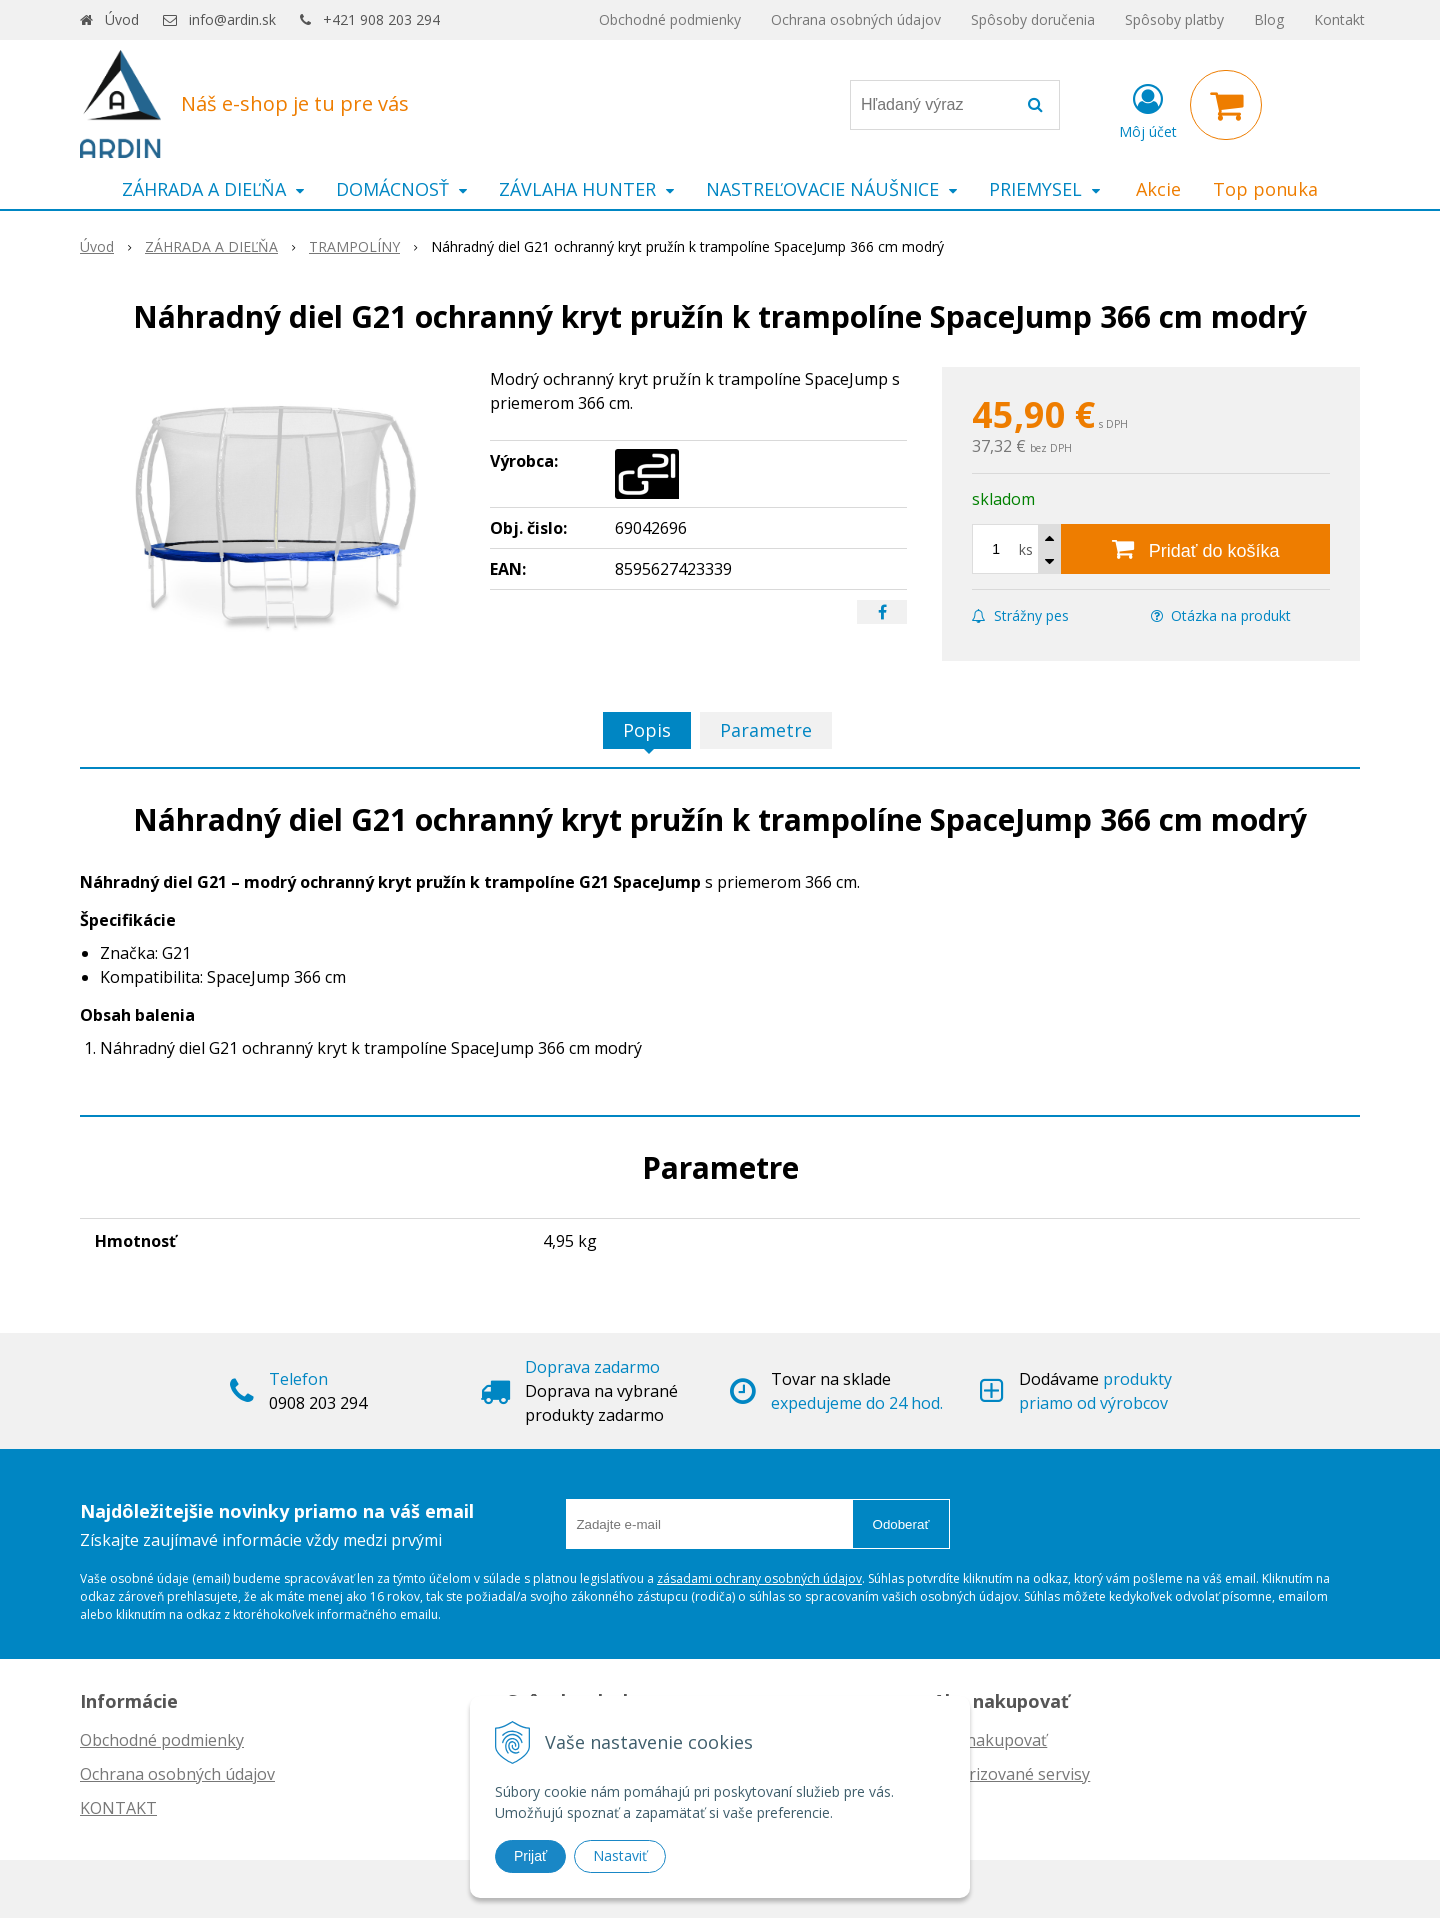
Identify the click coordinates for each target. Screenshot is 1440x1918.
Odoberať (901, 1524)
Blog (1269, 19)
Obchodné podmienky (670, 19)
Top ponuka (1265, 189)
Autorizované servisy (1011, 1774)
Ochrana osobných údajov (856, 19)
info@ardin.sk (232, 19)
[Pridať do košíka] (1195, 549)
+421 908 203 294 (381, 19)
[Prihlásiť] (1148, 109)
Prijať (530, 1856)
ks (1026, 549)
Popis (647, 730)
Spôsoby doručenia (1033, 19)
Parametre (766, 730)
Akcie (1158, 189)
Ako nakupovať (990, 1740)
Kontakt (1339, 19)
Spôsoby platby (1174, 19)
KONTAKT (118, 1808)
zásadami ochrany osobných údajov (759, 1578)
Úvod (122, 19)
